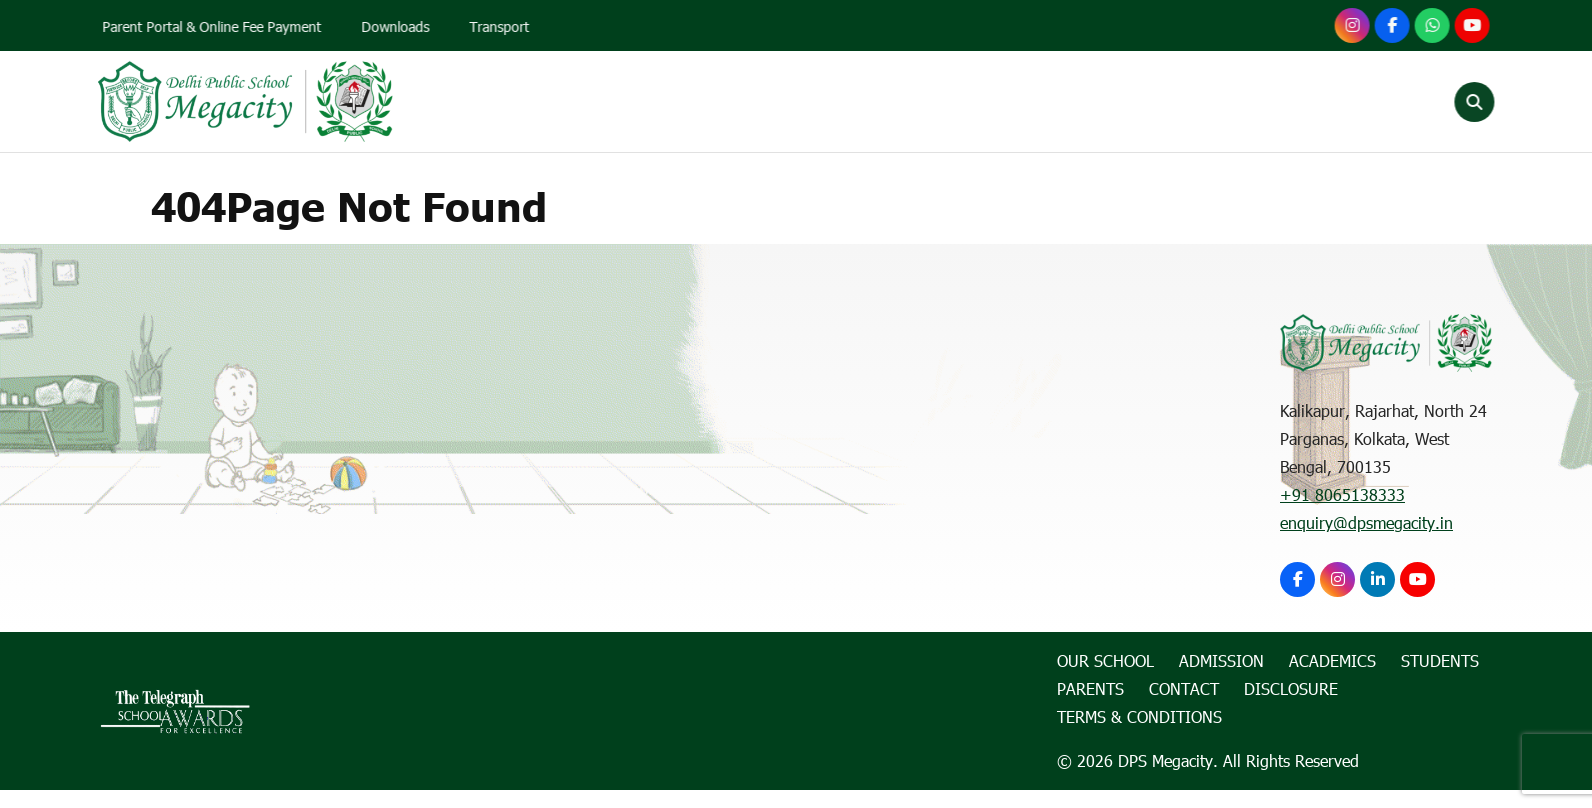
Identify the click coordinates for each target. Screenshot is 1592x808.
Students (1109, 101)
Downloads (399, 26)
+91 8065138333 (1342, 494)
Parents (1221, 101)
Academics (986, 101)
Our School (726, 101)
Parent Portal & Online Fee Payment (215, 26)
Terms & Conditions (1139, 716)
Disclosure (1291, 688)
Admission (859, 101)
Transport (503, 26)
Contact (1328, 101)
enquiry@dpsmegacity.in (1366, 522)
